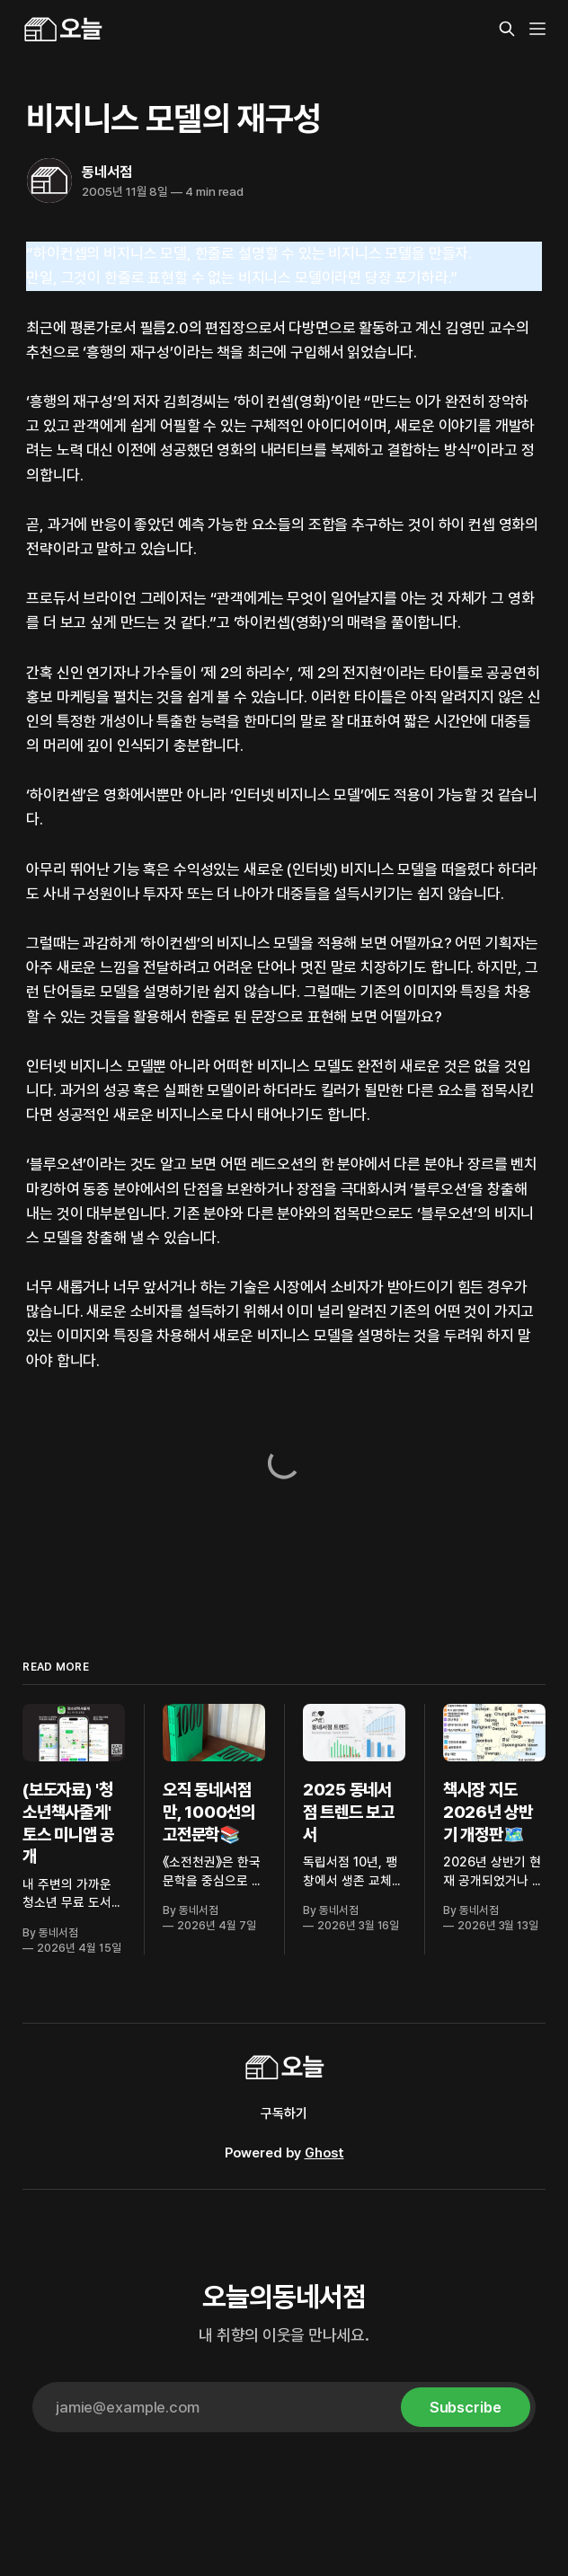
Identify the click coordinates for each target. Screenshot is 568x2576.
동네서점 (106, 172)
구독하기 (284, 2113)
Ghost (324, 2153)
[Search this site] (507, 28)
